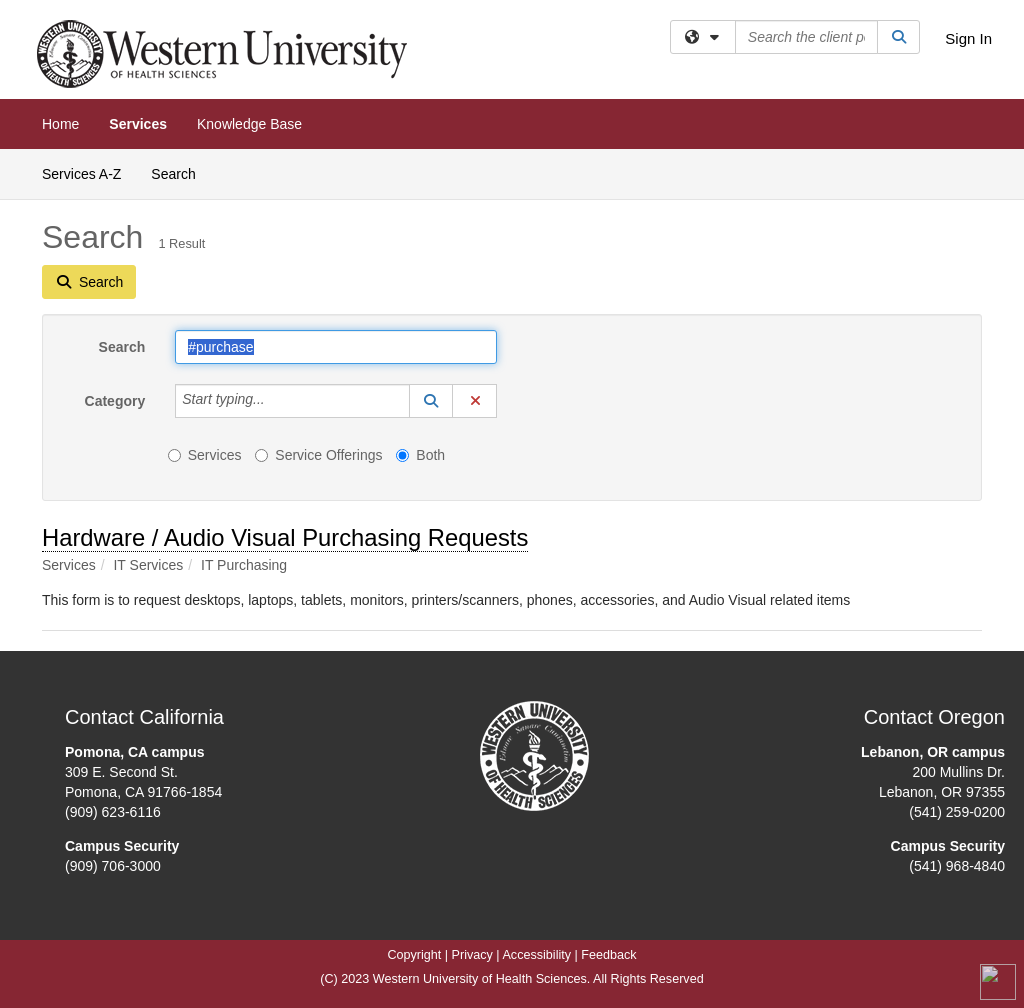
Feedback (608, 955)
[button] (431, 401)
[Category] (276, 401)
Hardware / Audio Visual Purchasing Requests (285, 537)
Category (115, 401)
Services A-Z (81, 174)
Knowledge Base (249, 124)
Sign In (968, 38)
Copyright (414, 955)
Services (138, 124)
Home (60, 124)
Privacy (472, 955)
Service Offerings (318, 455)
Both (420, 455)
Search (180, 172)
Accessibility (536, 955)
